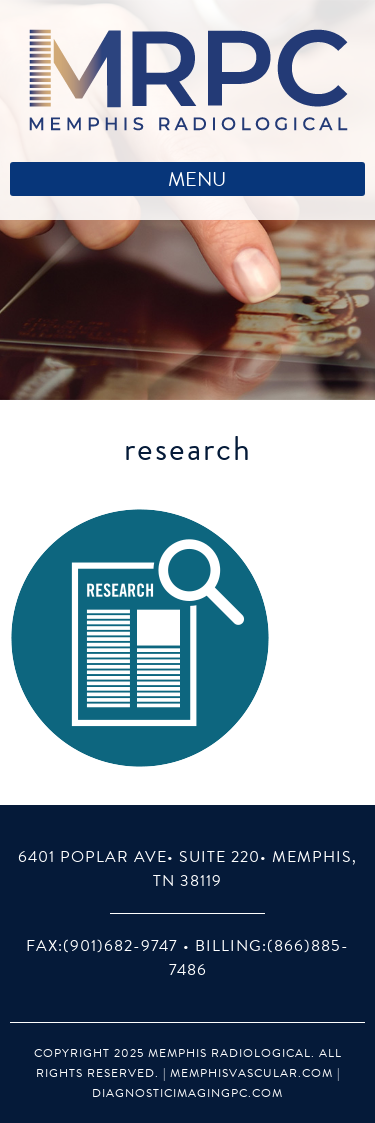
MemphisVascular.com (251, 1073)
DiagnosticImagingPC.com (187, 1093)
